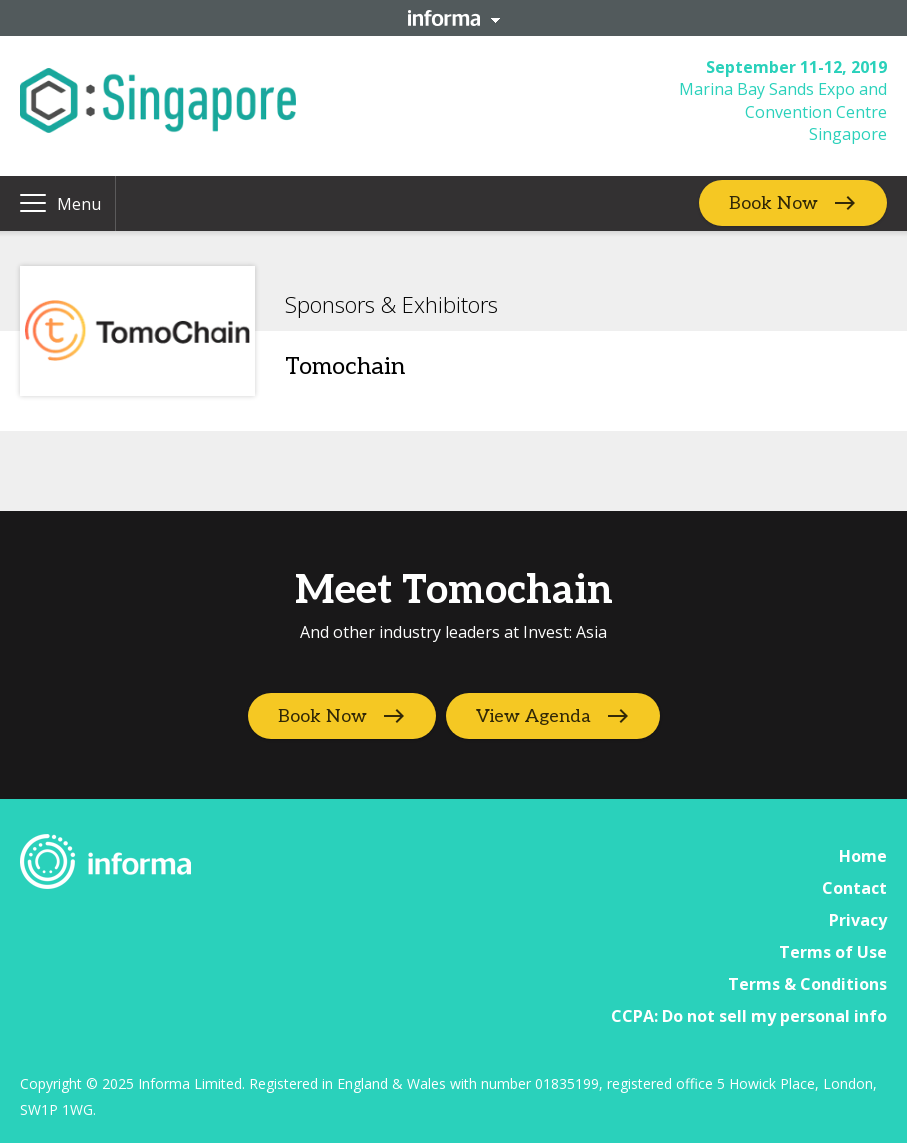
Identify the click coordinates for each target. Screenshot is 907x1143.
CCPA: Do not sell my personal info (749, 1016)
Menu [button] (79, 204)
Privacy (858, 920)
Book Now (773, 203)
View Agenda (533, 716)
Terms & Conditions (807, 984)
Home (863, 856)
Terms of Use (833, 952)
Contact (854, 888)
